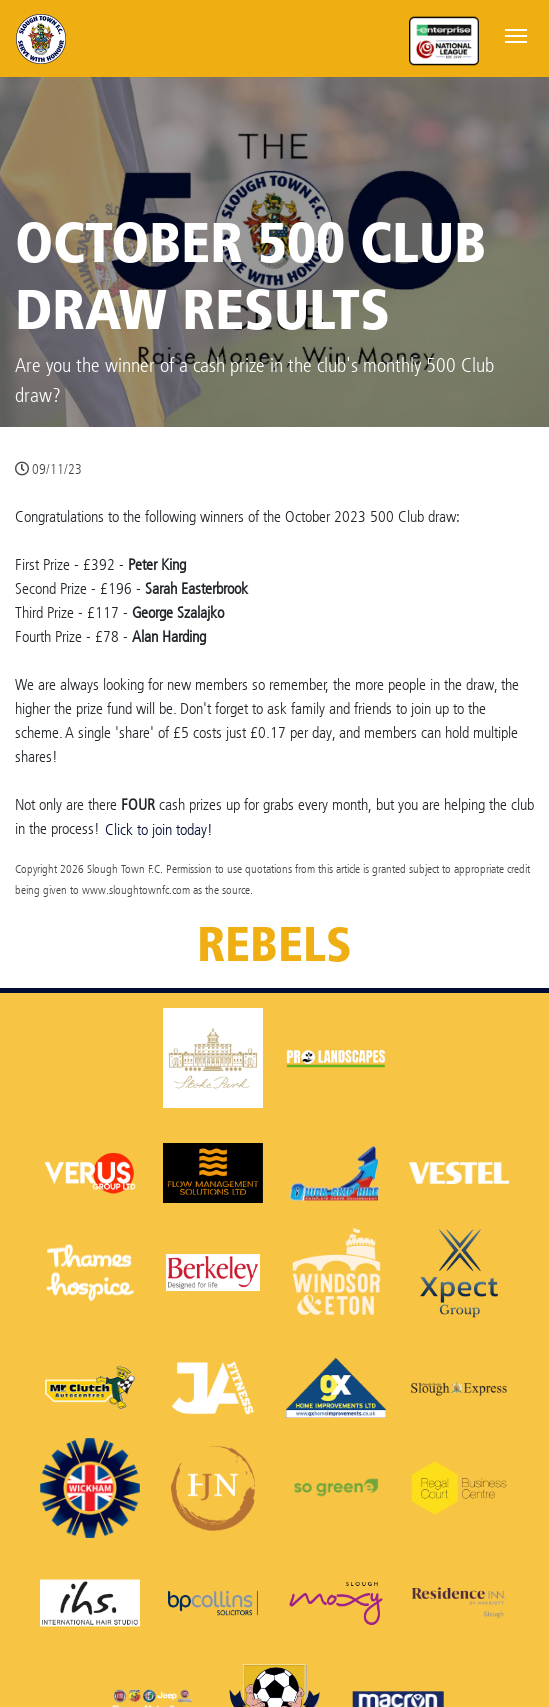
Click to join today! (159, 829)
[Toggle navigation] (516, 34)
